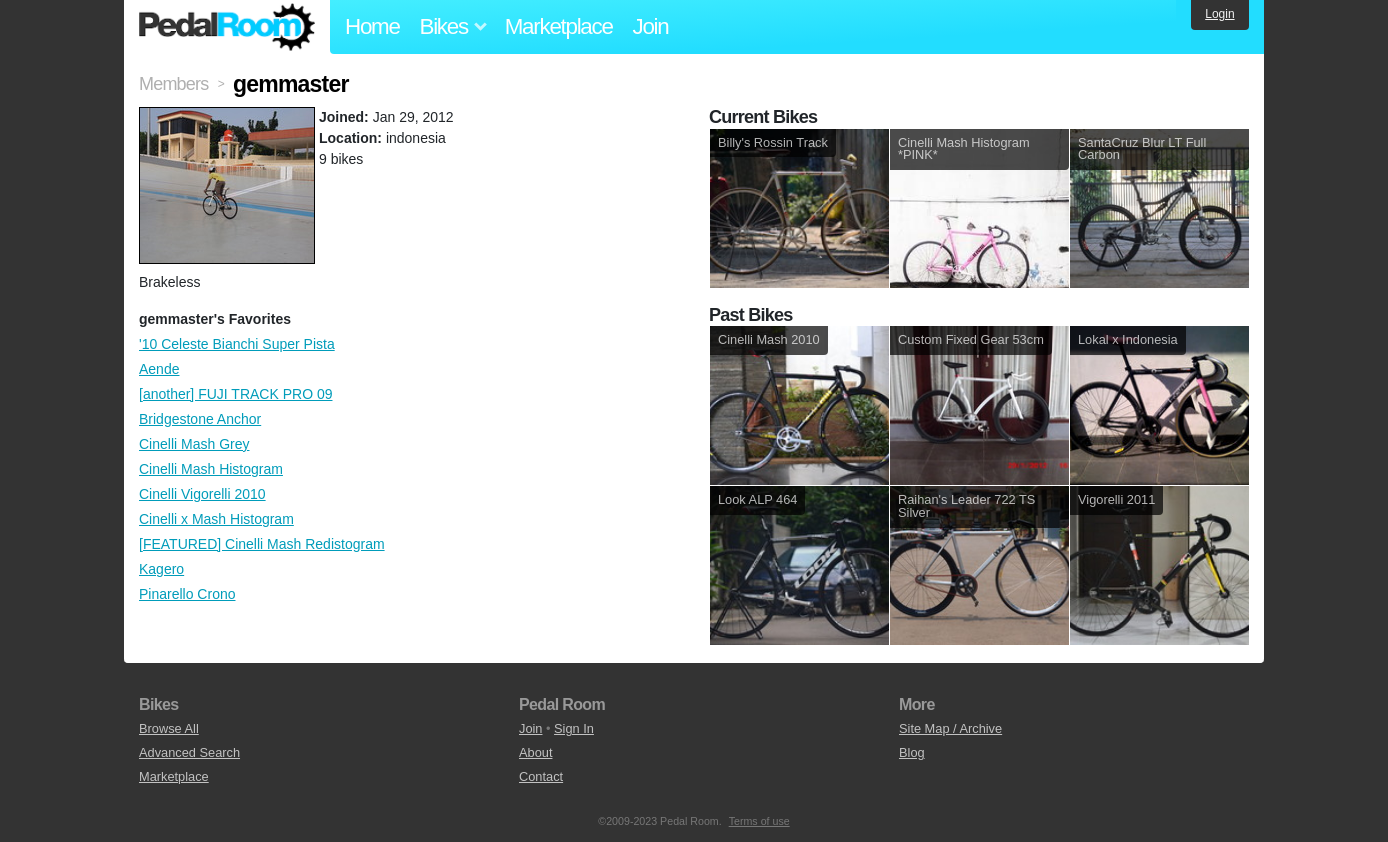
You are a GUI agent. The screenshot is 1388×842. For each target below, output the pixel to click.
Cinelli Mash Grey (194, 444)
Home (372, 26)
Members (173, 84)
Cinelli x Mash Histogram (216, 519)
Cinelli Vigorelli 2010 (202, 494)
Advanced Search (189, 752)
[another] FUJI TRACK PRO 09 (235, 394)
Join (651, 26)
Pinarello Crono (187, 594)
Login (1219, 14)
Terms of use (759, 821)
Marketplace (559, 26)
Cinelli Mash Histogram (211, 469)
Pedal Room (227, 27)
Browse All (169, 728)
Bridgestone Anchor (200, 419)
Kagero (161, 569)
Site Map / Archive (950, 728)
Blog (912, 752)
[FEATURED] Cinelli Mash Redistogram (262, 544)
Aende (159, 369)
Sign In (574, 728)
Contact (541, 776)
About (535, 752)
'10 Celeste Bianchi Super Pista (237, 344)
